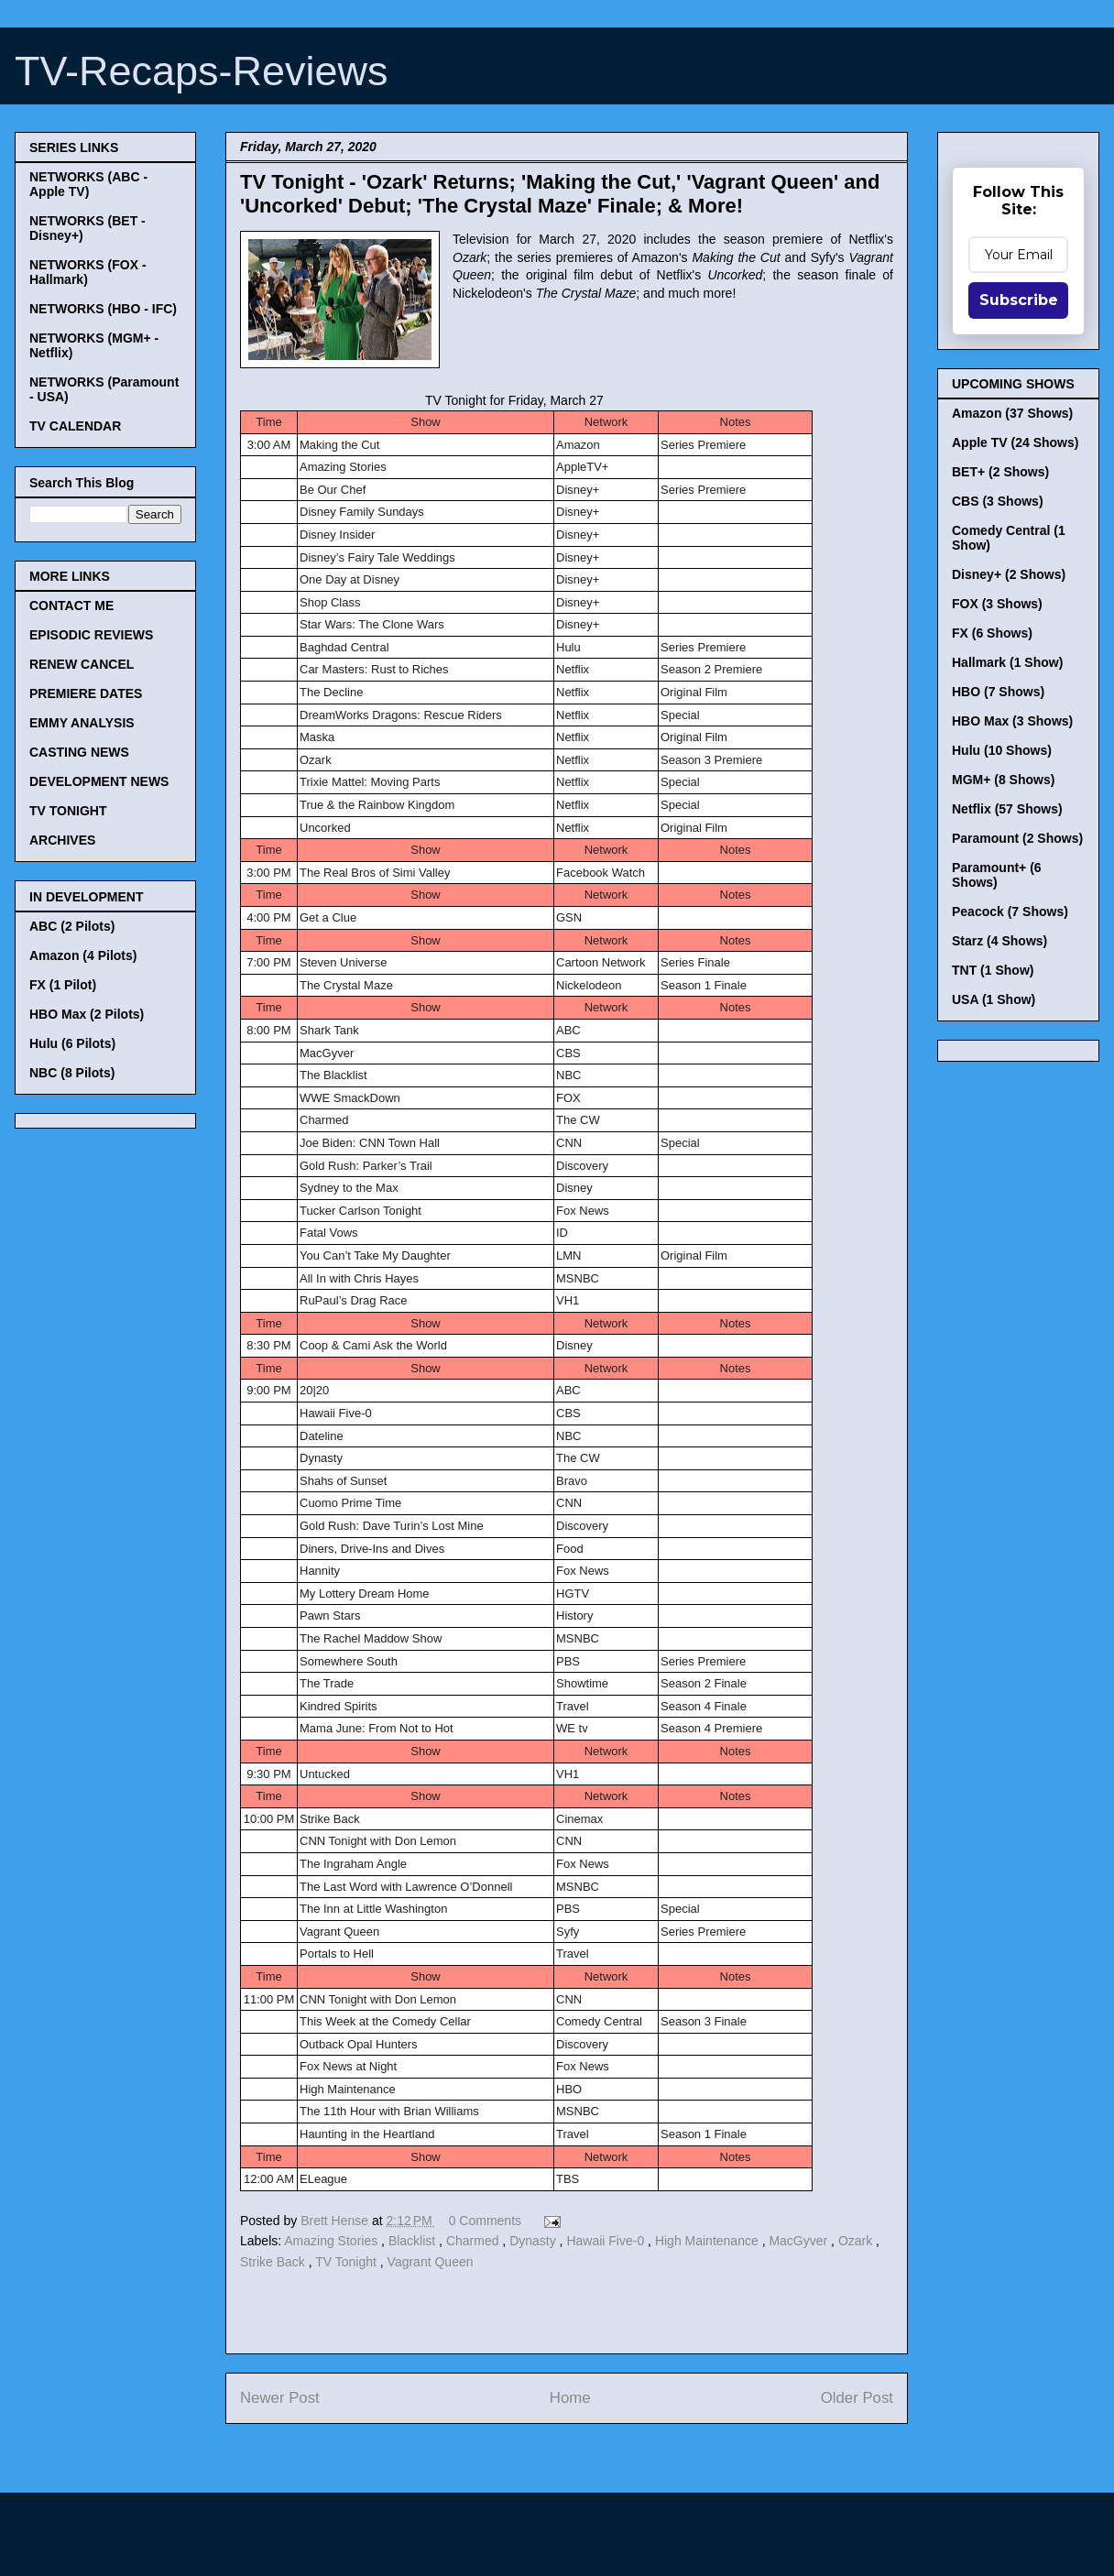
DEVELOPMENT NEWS (99, 781)
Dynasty (534, 2240)
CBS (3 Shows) (997, 501)
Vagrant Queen (431, 2261)
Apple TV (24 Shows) (1015, 442)
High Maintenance (708, 2240)
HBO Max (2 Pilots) (86, 1014)
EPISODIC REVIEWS (91, 635)
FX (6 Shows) (992, 633)
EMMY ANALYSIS (82, 722)
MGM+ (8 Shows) (1003, 779)
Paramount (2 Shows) (1017, 838)
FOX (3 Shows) (997, 603)
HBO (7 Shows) (998, 691)
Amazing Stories (332, 2240)
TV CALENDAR (75, 426)
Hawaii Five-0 (607, 2240)
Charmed (474, 2240)
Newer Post (280, 2398)
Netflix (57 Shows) (1007, 809)
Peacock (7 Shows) (1010, 911)
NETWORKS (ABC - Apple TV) (88, 184)
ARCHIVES (62, 840)
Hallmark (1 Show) (1007, 662)
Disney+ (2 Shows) (1008, 574)
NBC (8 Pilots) (72, 1072)
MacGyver (800, 2240)
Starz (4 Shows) (999, 940)
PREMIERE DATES (85, 693)
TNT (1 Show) (992, 970)
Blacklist (413, 2240)
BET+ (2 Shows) (1000, 471)
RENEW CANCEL (81, 664)
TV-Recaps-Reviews (201, 71)
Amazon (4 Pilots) (83, 955)
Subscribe (1018, 300)
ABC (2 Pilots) (72, 926)
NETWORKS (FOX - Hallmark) (88, 272)
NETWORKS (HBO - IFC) (103, 308)
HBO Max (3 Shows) (1012, 721)
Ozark (857, 2240)
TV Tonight (347, 2261)
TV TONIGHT (68, 810)
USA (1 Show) (993, 999)
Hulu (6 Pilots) (72, 1043)
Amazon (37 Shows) (1012, 413)
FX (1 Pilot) (62, 984)
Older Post (857, 2398)
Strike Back (274, 2261)
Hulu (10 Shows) (1002, 750)
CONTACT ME (71, 605)
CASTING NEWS (79, 752)
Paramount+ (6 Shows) (997, 875)
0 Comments (485, 2220)
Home (570, 2398)
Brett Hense (336, 2220)
